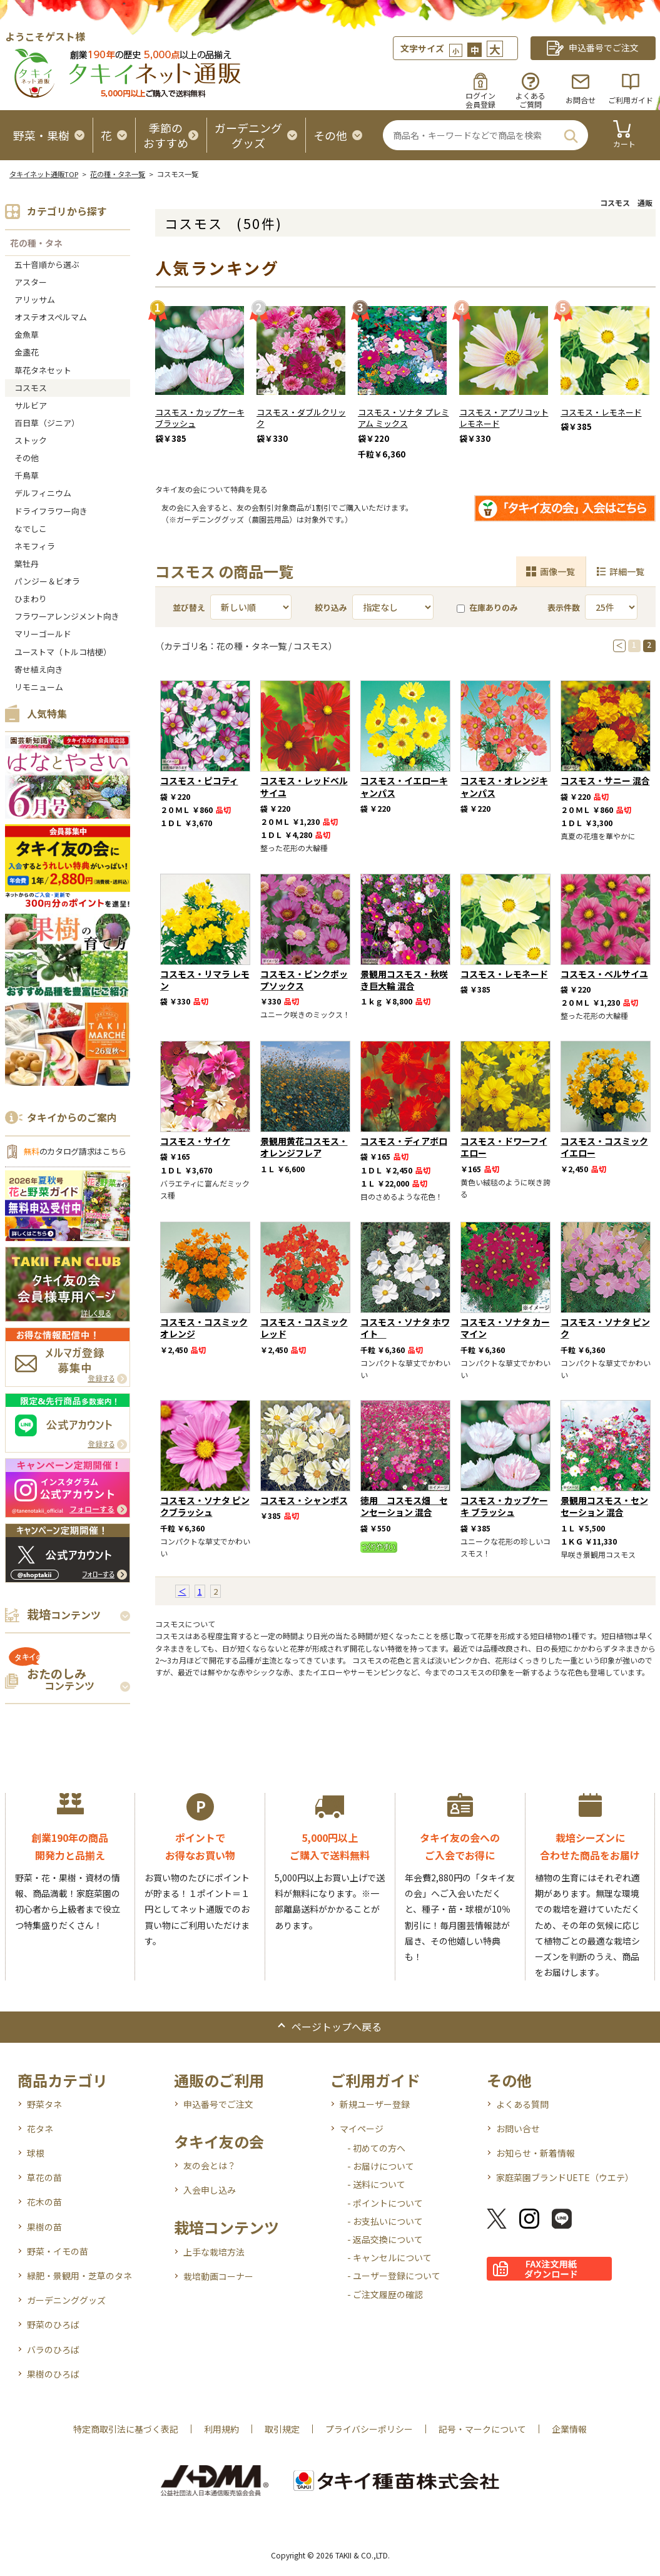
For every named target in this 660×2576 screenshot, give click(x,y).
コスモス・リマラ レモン (205, 980)
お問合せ (581, 100)
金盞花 (26, 352)
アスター (30, 282)
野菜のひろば (53, 2324)
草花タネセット (42, 370)
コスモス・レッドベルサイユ (304, 786)
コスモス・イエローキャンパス (404, 786)
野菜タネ (44, 2104)
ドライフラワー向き (51, 511)
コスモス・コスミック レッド (304, 1328)
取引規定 (282, 2429)
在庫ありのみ (487, 607)
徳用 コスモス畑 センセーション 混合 (404, 1506)
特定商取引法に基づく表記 (125, 2429)
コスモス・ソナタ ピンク (605, 1328)
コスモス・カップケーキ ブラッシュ (200, 418)
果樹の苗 (44, 2227)
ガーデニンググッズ (66, 2300)
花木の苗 (44, 2201)
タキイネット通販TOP (43, 174)
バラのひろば (53, 2349)
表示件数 (563, 607)
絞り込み (331, 607)
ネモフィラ (34, 546)
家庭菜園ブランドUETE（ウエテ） (565, 2177)
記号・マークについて (482, 2429)
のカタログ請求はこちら (75, 1151)
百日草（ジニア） (46, 423)
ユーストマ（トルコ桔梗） (62, 652)
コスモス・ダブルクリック (301, 418)
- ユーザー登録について (393, 2275)
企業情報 (569, 2429)
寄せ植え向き (38, 669)
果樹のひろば (53, 2374)
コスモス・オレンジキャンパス (504, 786)
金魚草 (26, 334)
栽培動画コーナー (218, 2276)
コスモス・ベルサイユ (604, 974)
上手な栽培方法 (214, 2252)
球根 (35, 2153)
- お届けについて (380, 2166)
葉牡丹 (26, 564)
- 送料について (376, 2184)
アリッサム (34, 299)
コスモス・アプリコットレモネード (504, 418)
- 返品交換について (385, 2239)
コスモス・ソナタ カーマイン (505, 1328)
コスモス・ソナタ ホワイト (405, 1328)
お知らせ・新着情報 (535, 2153)
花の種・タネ (36, 243)
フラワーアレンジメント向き (66, 616)
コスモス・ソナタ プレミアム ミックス (403, 418)
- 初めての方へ (376, 2148)
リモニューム (38, 687)
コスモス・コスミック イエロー (604, 1147)
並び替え (189, 607)
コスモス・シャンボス (304, 1500)
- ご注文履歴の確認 (385, 2294)
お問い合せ (518, 2128)
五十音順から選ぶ (46, 264)
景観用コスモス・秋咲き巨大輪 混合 (404, 980)
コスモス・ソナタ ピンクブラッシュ (205, 1506)
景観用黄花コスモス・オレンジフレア (304, 1147)
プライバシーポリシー (369, 2429)
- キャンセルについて (389, 2257)
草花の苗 (44, 2177)
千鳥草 (26, 475)
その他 (26, 458)
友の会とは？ (209, 2165)
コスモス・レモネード (601, 412)
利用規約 (221, 2429)
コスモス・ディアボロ (403, 1141)
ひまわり (30, 599)
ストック (30, 440)
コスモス (30, 388)
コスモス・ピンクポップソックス (304, 980)
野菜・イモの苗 (57, 2251)
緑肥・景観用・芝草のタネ (79, 2275)
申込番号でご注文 (218, 2104)
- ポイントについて (385, 2203)
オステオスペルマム (50, 317)
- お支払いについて (385, 2221)
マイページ (361, 2128)
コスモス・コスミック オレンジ (204, 1328)
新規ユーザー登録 (375, 2104)
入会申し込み (209, 2190)
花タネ (40, 2128)
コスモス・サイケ (195, 1141)
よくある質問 (522, 2104)
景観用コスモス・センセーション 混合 (604, 1506)
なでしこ (30, 528)
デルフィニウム (42, 493)
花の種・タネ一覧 (117, 174)
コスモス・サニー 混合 (605, 780)
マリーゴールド (42, 634)
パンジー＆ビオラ (47, 581)
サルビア (30, 405)
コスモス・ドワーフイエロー (503, 1147)
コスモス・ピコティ (199, 780)
